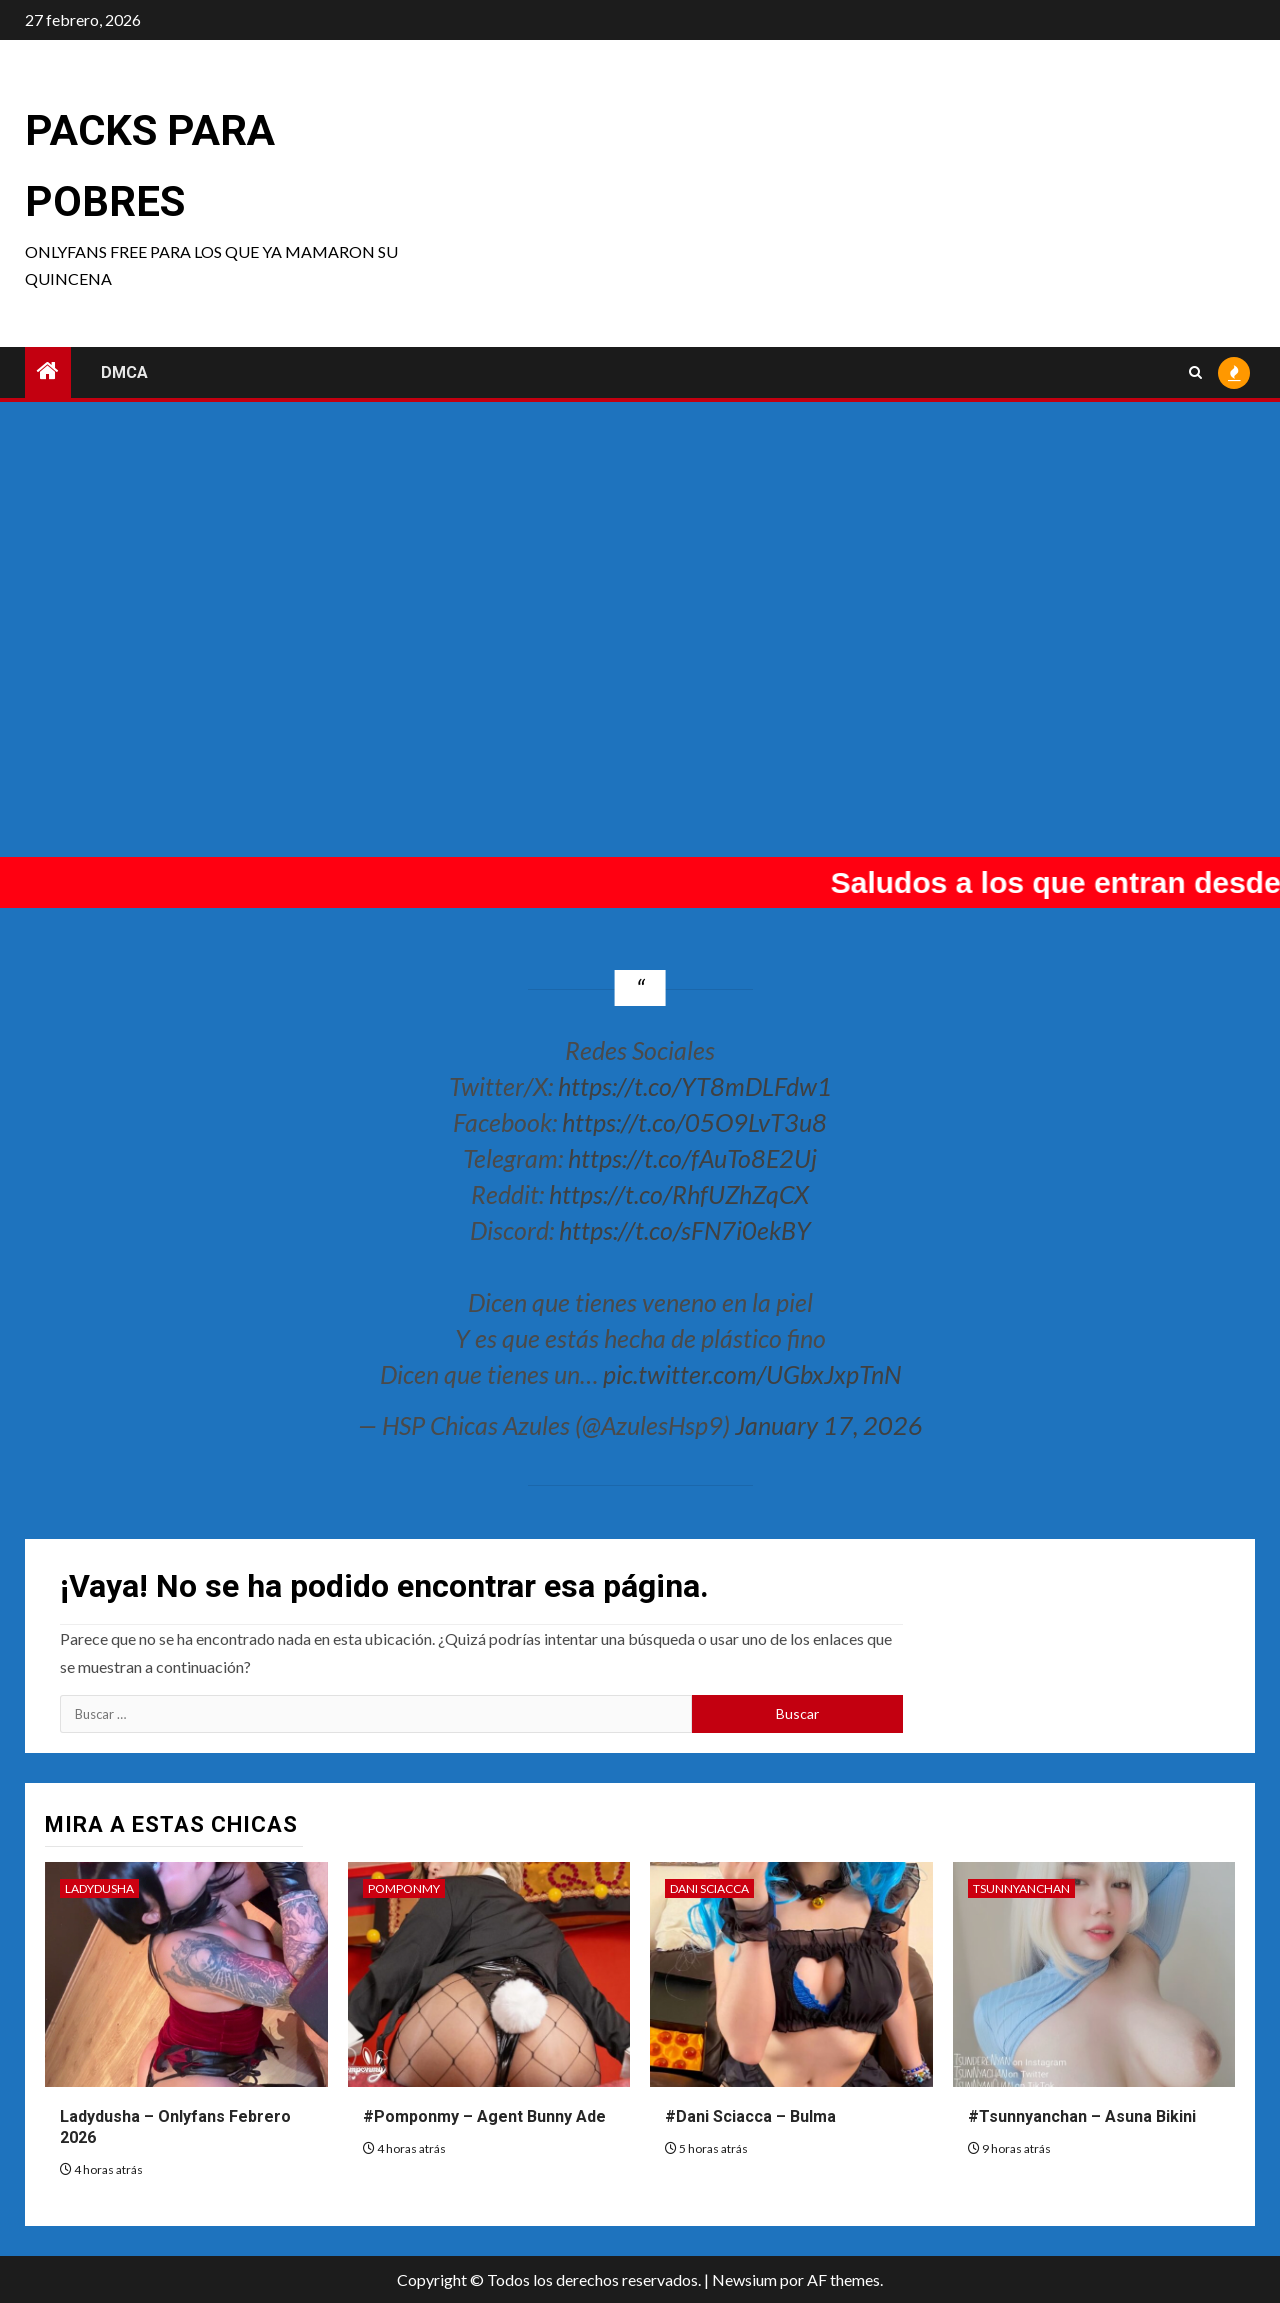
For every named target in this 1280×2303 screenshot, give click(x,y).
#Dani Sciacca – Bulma (750, 2116)
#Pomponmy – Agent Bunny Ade (484, 2116)
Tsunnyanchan (1021, 1888)
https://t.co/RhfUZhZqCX (679, 1194)
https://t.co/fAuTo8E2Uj (692, 1158)
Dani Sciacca (709, 1888)
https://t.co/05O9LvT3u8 (694, 1122)
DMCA (124, 372)
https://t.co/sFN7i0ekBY (685, 1230)
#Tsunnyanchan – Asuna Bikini (1082, 2116)
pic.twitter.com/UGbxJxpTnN (752, 1374)
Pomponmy (404, 1888)
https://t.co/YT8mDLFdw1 (695, 1086)
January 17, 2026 (829, 1425)
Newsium (744, 2279)
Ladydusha (99, 1888)
